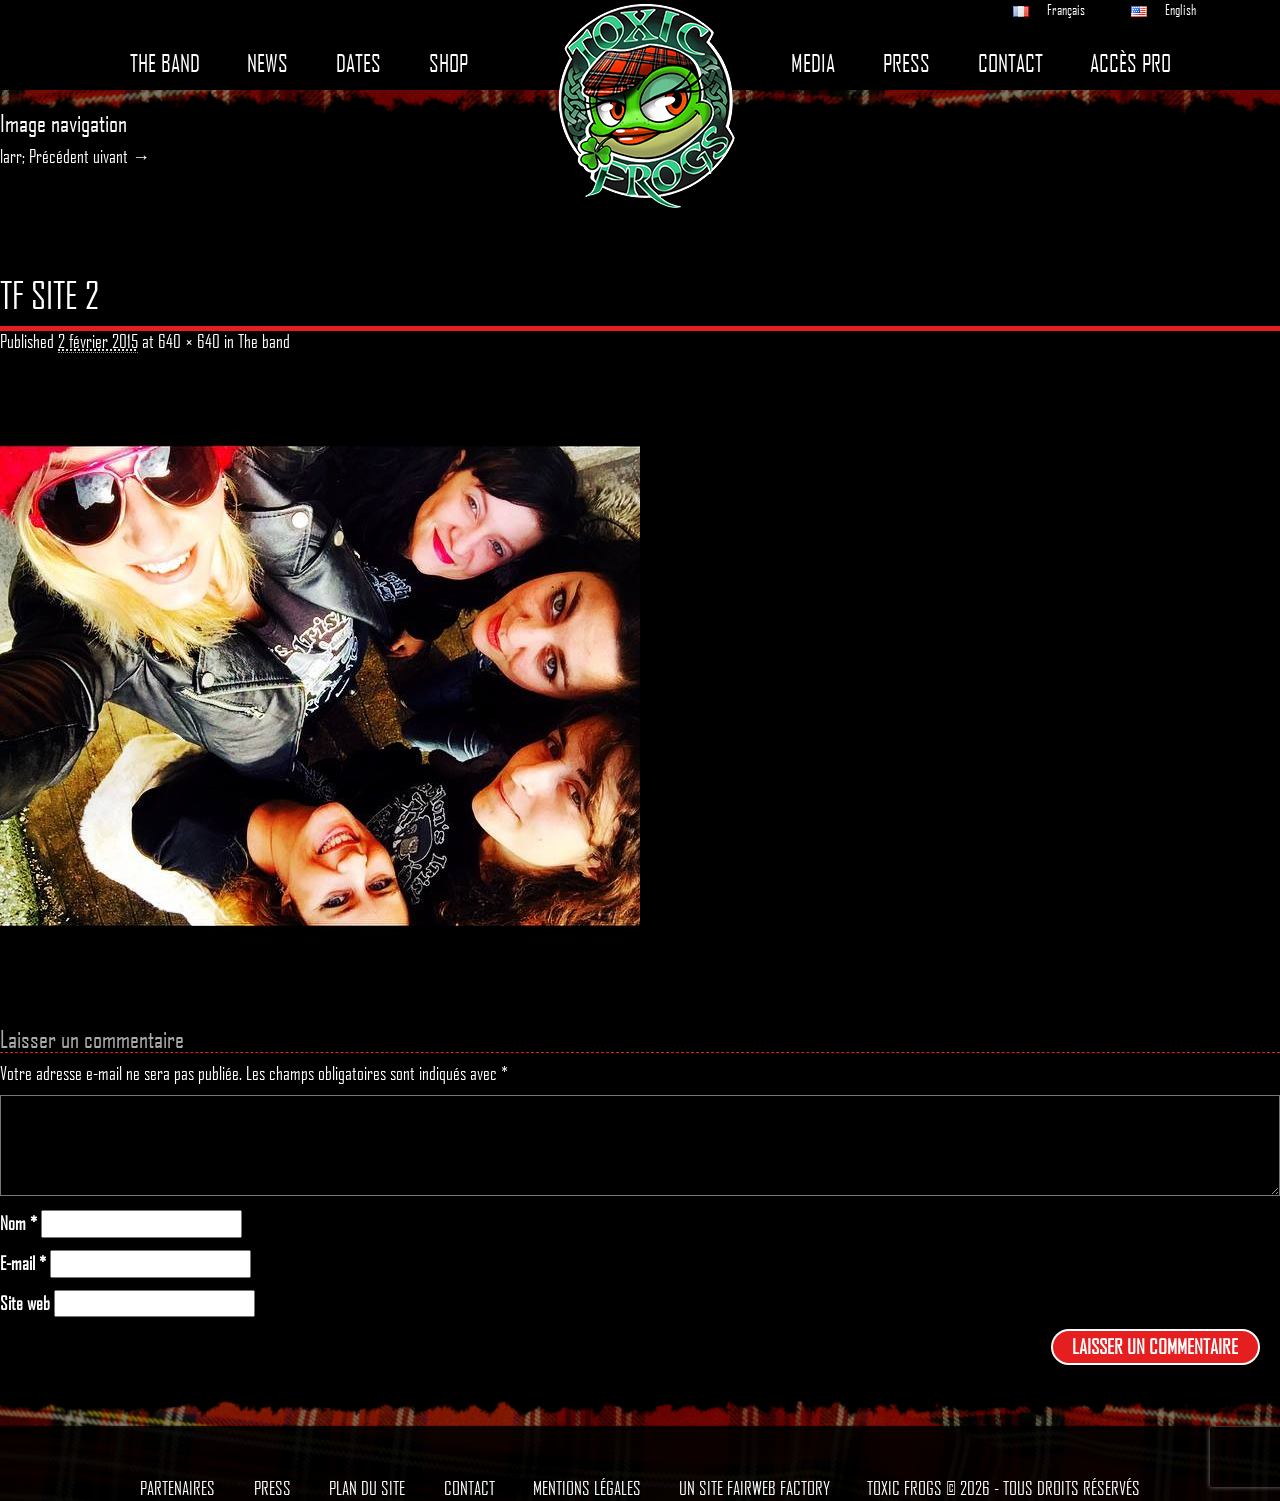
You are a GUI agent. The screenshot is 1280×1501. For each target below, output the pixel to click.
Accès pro (1130, 63)
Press (906, 63)
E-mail (23, 1263)
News (267, 63)
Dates (358, 63)
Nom (18, 1223)
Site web (25, 1303)
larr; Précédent (44, 156)
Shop (448, 63)
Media (813, 63)
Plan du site (367, 1488)
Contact (1010, 63)
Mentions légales (587, 1488)
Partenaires (177, 1488)
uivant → (121, 156)
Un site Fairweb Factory (754, 1488)
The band (165, 63)
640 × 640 (189, 341)
